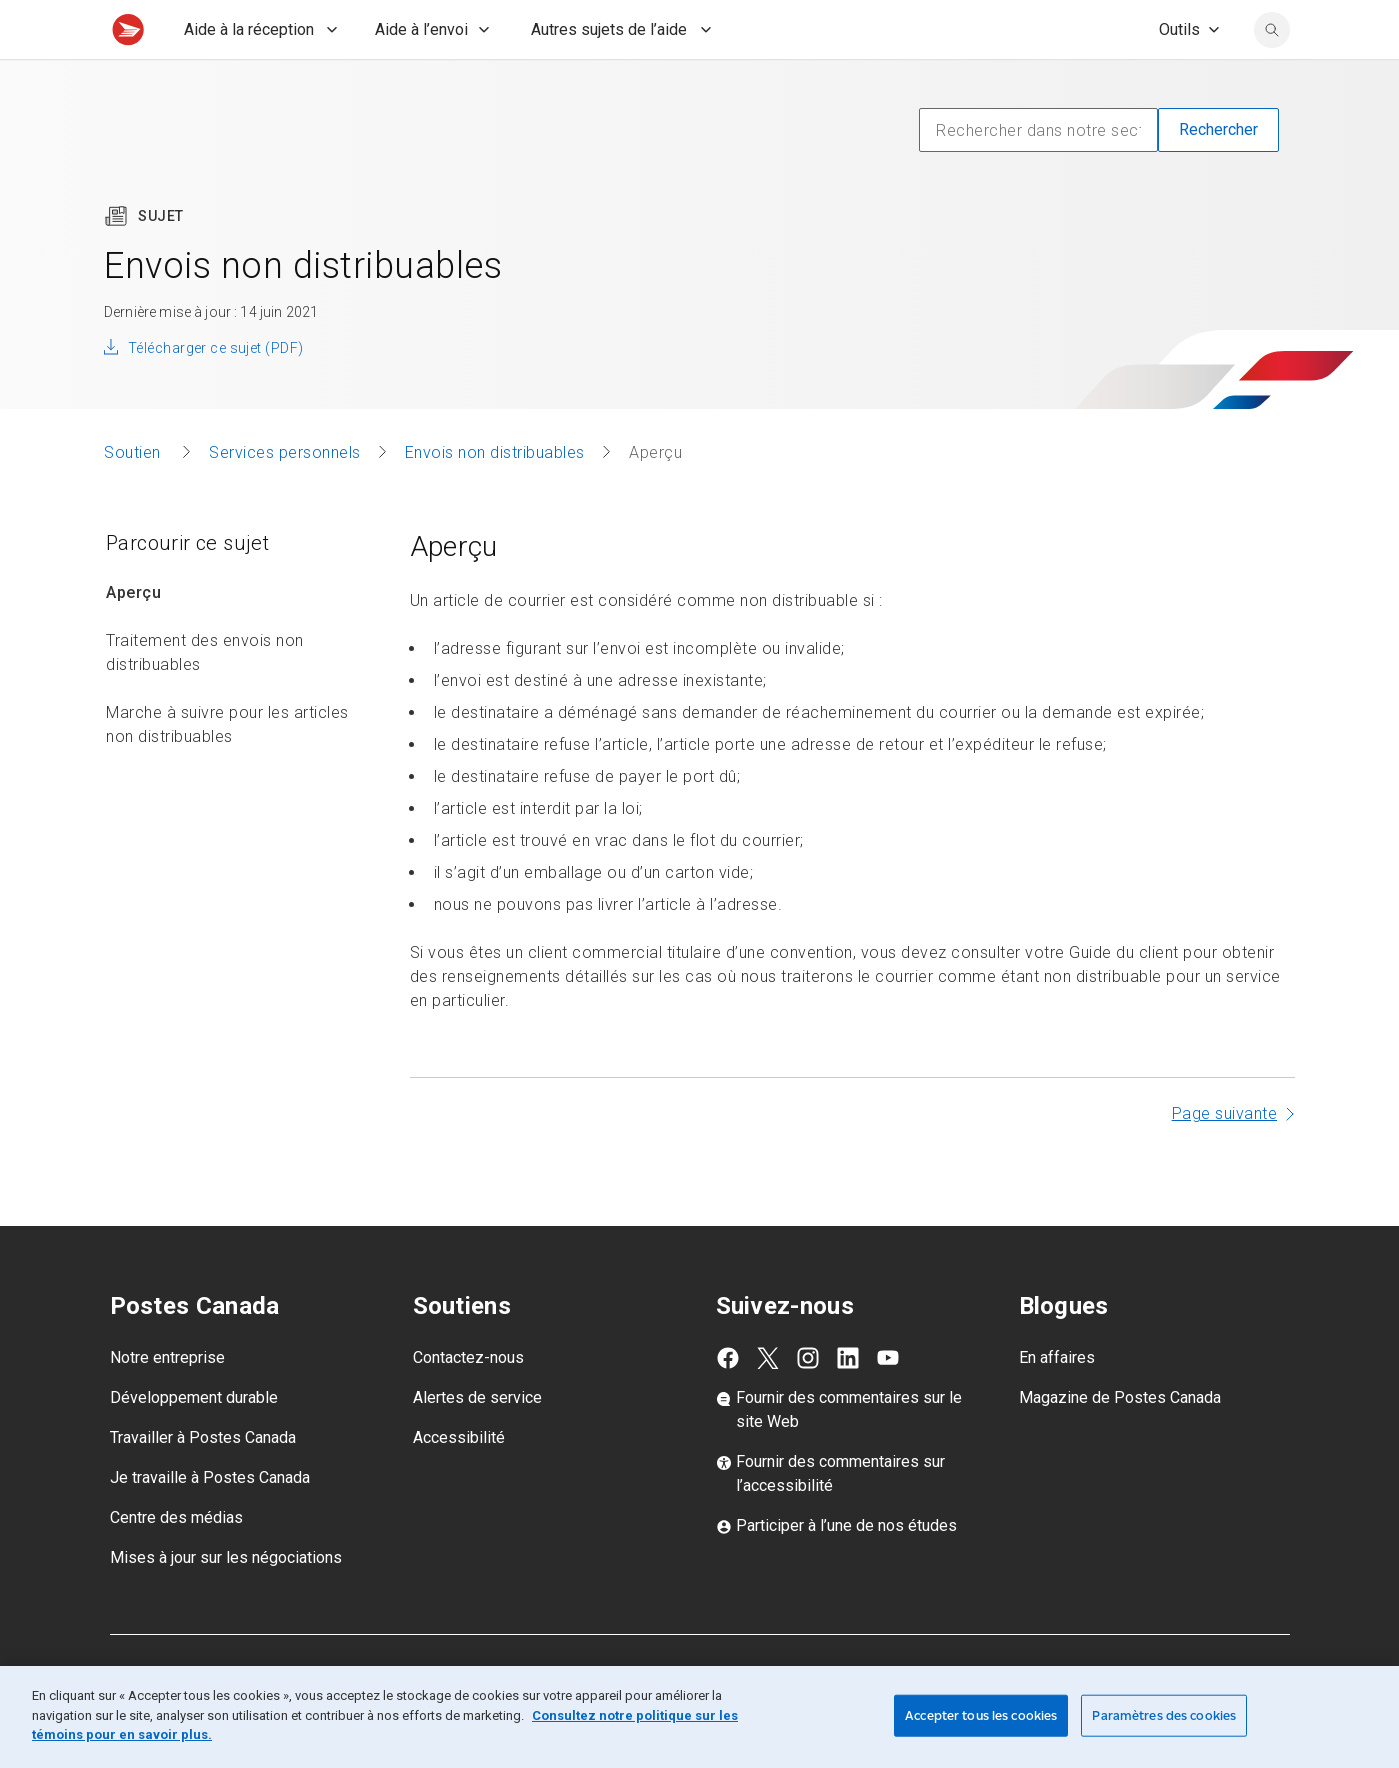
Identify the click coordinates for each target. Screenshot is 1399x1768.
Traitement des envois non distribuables (205, 696)
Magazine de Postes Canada (1120, 1441)
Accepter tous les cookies (981, 1715)
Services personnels (285, 496)
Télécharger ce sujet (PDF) (215, 392)
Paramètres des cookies (1164, 1715)
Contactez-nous (468, 1401)
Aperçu (133, 636)
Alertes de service (477, 1441)
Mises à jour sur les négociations (226, 1601)
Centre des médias (176, 1561)
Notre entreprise (167, 1401)
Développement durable (194, 1441)
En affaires (1057, 1401)
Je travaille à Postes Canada (210, 1521)
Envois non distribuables (495, 496)
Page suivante (1225, 1157)
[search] (1272, 74)
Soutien (134, 496)
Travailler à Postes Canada (203, 1481)
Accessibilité (459, 1481)
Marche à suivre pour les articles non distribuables (227, 768)
